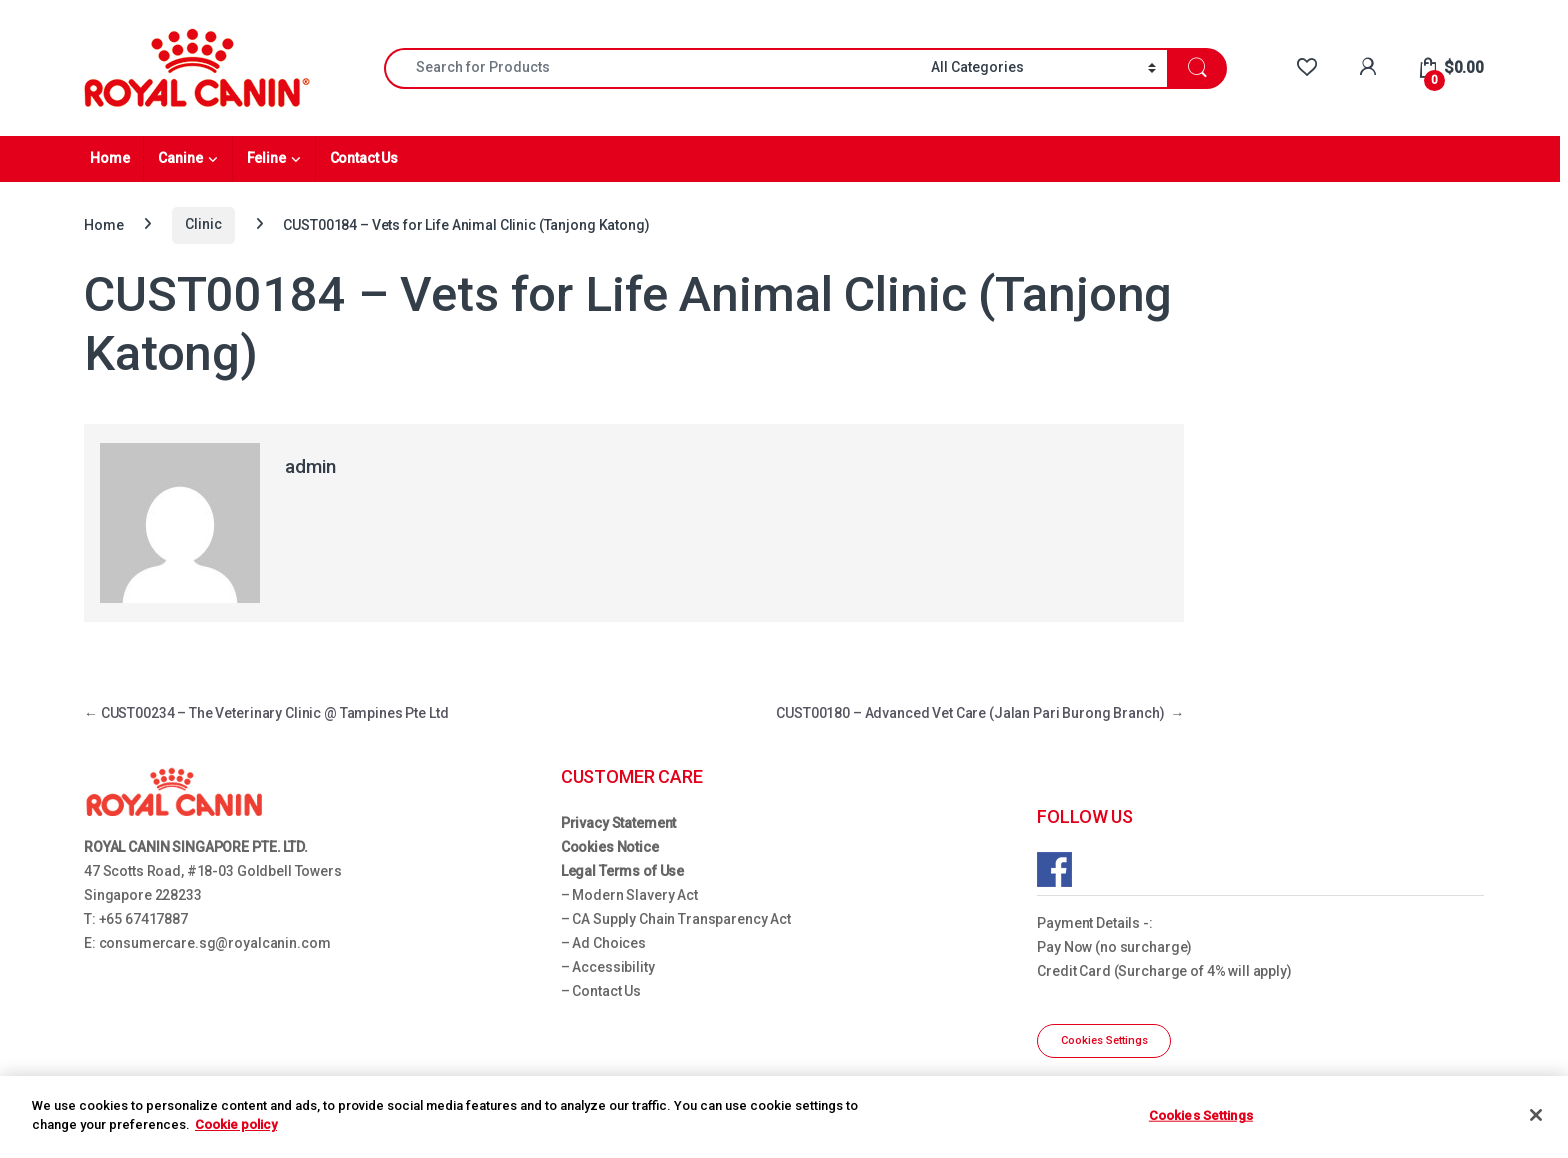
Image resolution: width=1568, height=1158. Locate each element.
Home (109, 158)
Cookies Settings (1104, 1040)
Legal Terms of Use (622, 871)
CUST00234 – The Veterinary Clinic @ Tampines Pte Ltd (266, 713)
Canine (180, 158)
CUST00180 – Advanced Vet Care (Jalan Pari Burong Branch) (980, 713)
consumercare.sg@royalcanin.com (215, 943)
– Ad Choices (603, 943)
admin (310, 466)
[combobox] (652, 68)
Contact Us (364, 158)
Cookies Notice (610, 847)
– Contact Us (601, 991)
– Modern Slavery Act (629, 895)
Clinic (203, 224)
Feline (266, 158)
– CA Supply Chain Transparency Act (676, 919)
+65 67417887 (143, 919)
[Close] (1536, 1115)
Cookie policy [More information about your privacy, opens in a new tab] (236, 1124)
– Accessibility (608, 967)
